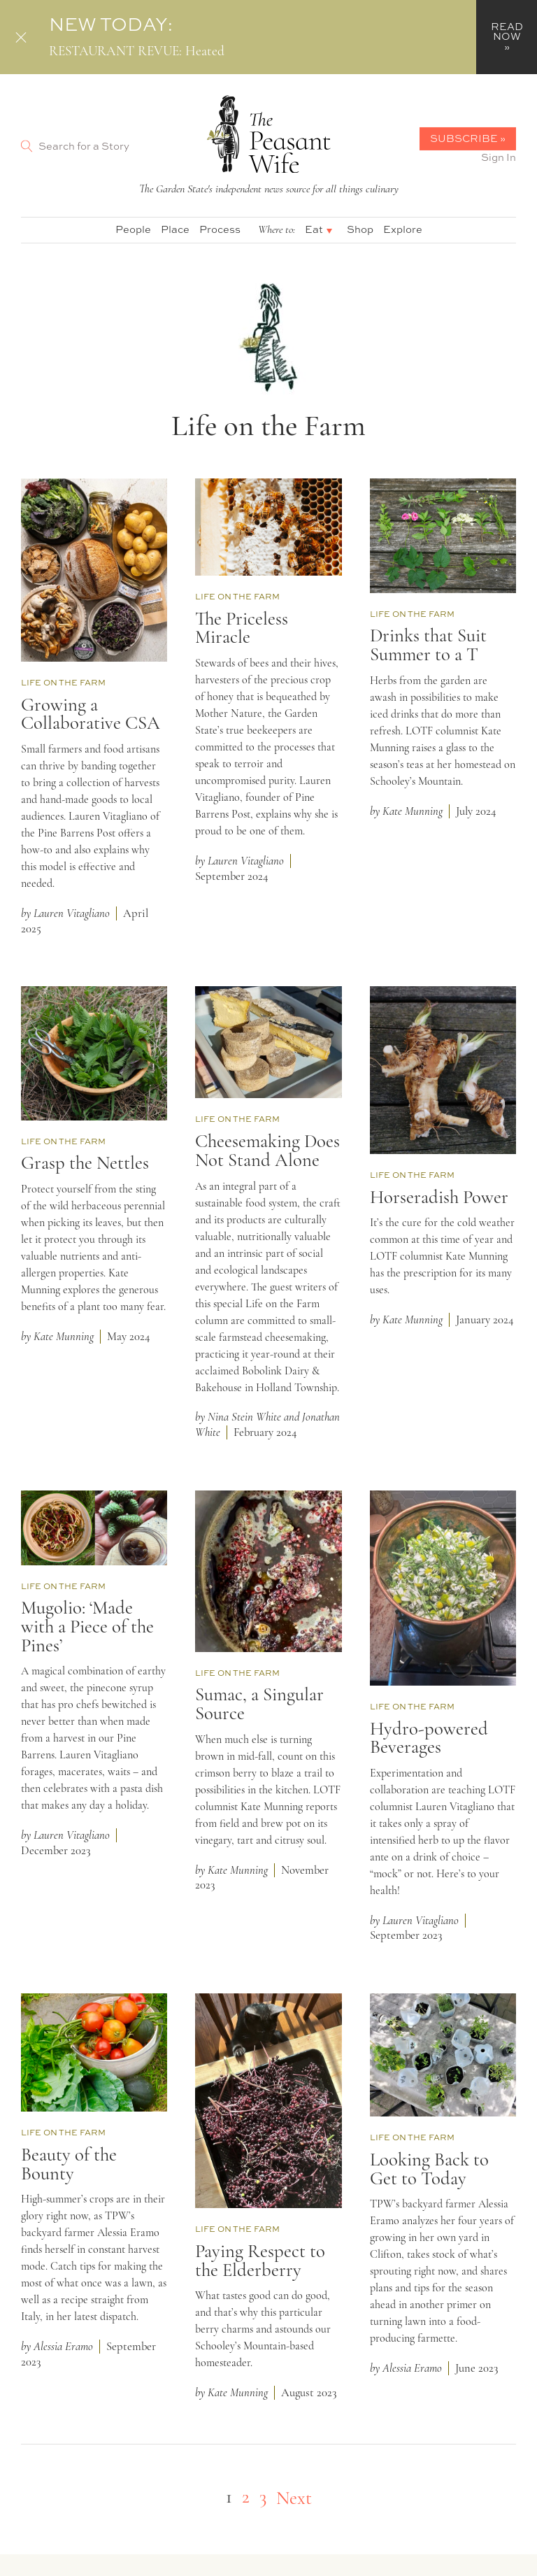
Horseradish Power (439, 1198)
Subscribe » (468, 138)
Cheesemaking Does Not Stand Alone (267, 1152)
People (133, 229)
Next (294, 2499)
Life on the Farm (63, 683)
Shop (360, 229)
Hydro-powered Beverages (429, 1739)
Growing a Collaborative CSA (90, 715)
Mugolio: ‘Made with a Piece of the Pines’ (87, 1628)
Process (220, 229)
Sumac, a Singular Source (259, 1705)
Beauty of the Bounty (69, 2165)
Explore (402, 229)
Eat (314, 229)
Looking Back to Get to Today (429, 2170)
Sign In (498, 157)
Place (175, 229)
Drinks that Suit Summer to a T (428, 646)
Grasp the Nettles (85, 1164)
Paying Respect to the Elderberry (260, 2262)
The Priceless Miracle (241, 629)
